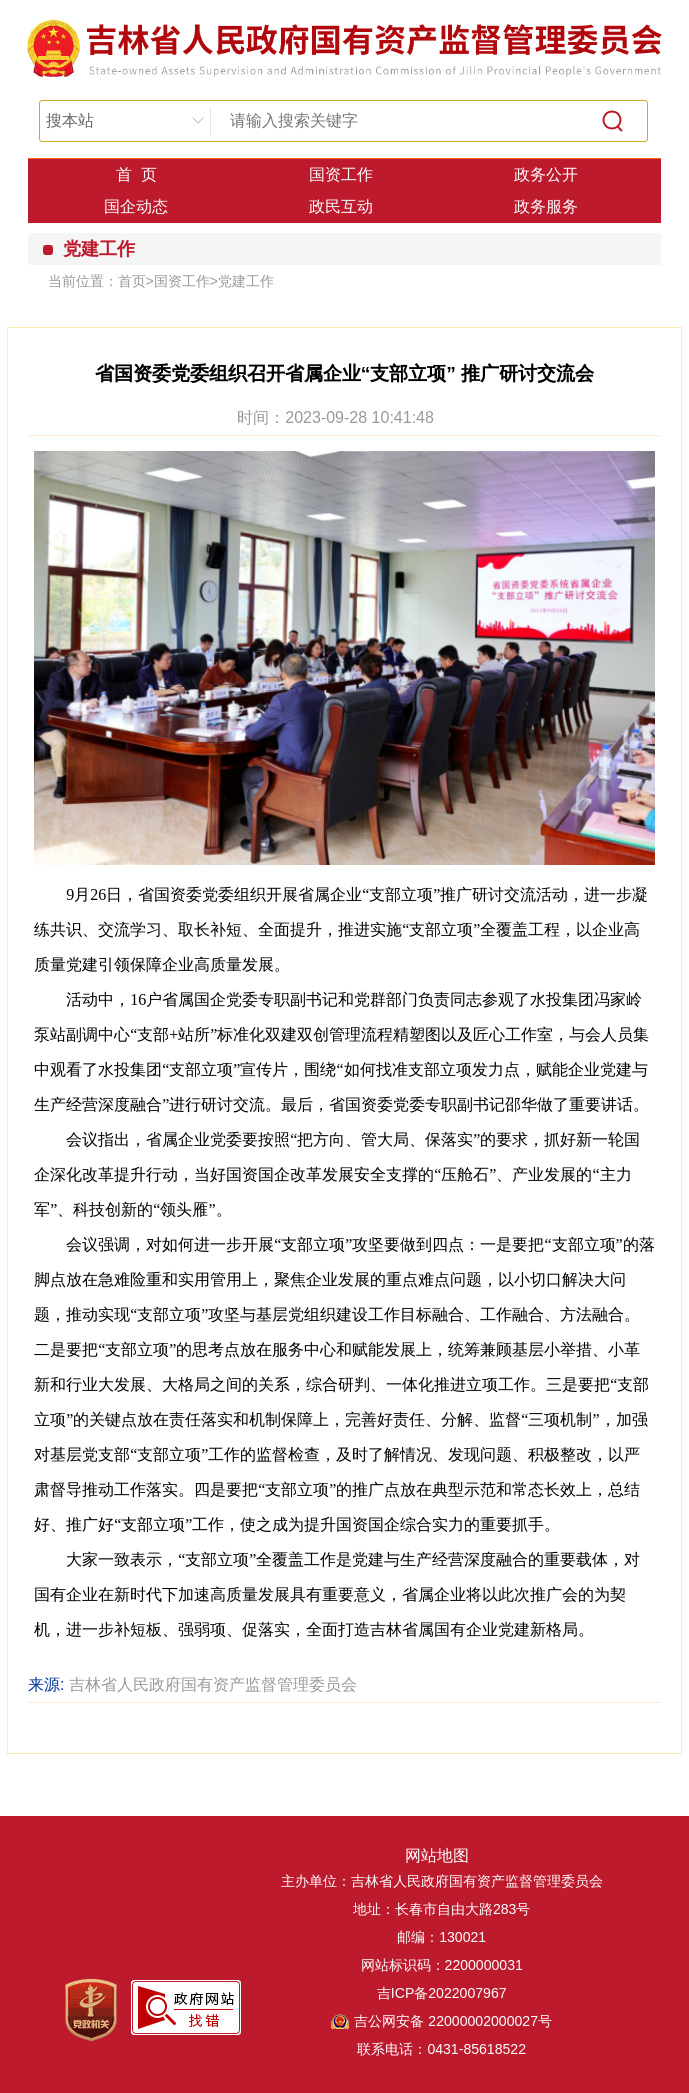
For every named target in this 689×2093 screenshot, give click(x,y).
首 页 (136, 174)
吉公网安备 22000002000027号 (453, 2021)
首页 (132, 281)
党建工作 (99, 249)
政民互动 (341, 206)
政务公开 (546, 174)
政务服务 (546, 206)
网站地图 (437, 1855)
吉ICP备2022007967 (442, 1993)
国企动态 (136, 206)
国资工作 (341, 174)
